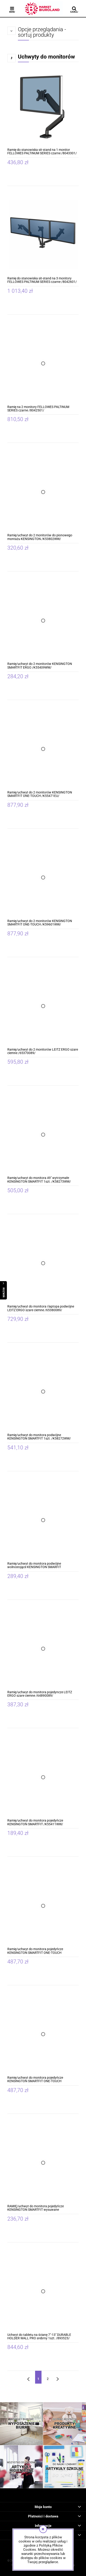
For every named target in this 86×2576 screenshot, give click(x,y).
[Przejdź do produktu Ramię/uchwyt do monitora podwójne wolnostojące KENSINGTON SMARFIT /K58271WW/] (43, 1520)
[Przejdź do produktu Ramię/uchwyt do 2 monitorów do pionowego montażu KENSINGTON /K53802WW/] (43, 492)
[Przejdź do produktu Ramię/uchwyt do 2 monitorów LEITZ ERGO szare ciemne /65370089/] (43, 1006)
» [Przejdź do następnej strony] (57, 2377)
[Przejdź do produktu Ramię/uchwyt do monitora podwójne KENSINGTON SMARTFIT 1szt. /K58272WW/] (43, 1391)
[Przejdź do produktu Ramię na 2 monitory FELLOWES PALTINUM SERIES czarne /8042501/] (43, 363)
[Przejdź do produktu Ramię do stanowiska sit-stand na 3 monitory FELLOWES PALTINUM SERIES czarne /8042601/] (43, 235)
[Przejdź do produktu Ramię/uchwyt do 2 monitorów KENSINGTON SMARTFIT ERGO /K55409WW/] (43, 620)
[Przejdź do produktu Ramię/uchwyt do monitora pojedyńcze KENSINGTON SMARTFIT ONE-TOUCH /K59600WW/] (43, 1905)
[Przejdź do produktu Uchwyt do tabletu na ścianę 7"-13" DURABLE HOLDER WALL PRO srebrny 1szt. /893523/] (43, 2291)
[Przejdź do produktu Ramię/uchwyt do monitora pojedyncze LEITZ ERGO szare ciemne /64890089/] (43, 1649)
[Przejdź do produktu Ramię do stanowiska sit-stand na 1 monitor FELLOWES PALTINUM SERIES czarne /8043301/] (43, 106)
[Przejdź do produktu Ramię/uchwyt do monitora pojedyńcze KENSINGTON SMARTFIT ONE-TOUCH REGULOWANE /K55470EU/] (43, 2034)
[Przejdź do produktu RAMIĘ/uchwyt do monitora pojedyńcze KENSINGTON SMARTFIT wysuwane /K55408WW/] (43, 2163)
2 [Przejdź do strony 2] (48, 2379)
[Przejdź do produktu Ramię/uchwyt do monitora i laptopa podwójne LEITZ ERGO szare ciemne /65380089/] (43, 1263)
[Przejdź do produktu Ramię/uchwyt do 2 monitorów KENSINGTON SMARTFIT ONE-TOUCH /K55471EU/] (43, 749)
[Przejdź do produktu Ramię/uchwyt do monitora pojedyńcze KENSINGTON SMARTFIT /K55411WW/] (43, 1777)
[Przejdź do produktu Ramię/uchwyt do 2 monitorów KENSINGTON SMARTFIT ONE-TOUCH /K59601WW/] (43, 877)
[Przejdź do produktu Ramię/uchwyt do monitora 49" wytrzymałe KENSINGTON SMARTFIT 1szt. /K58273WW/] (43, 1134)
